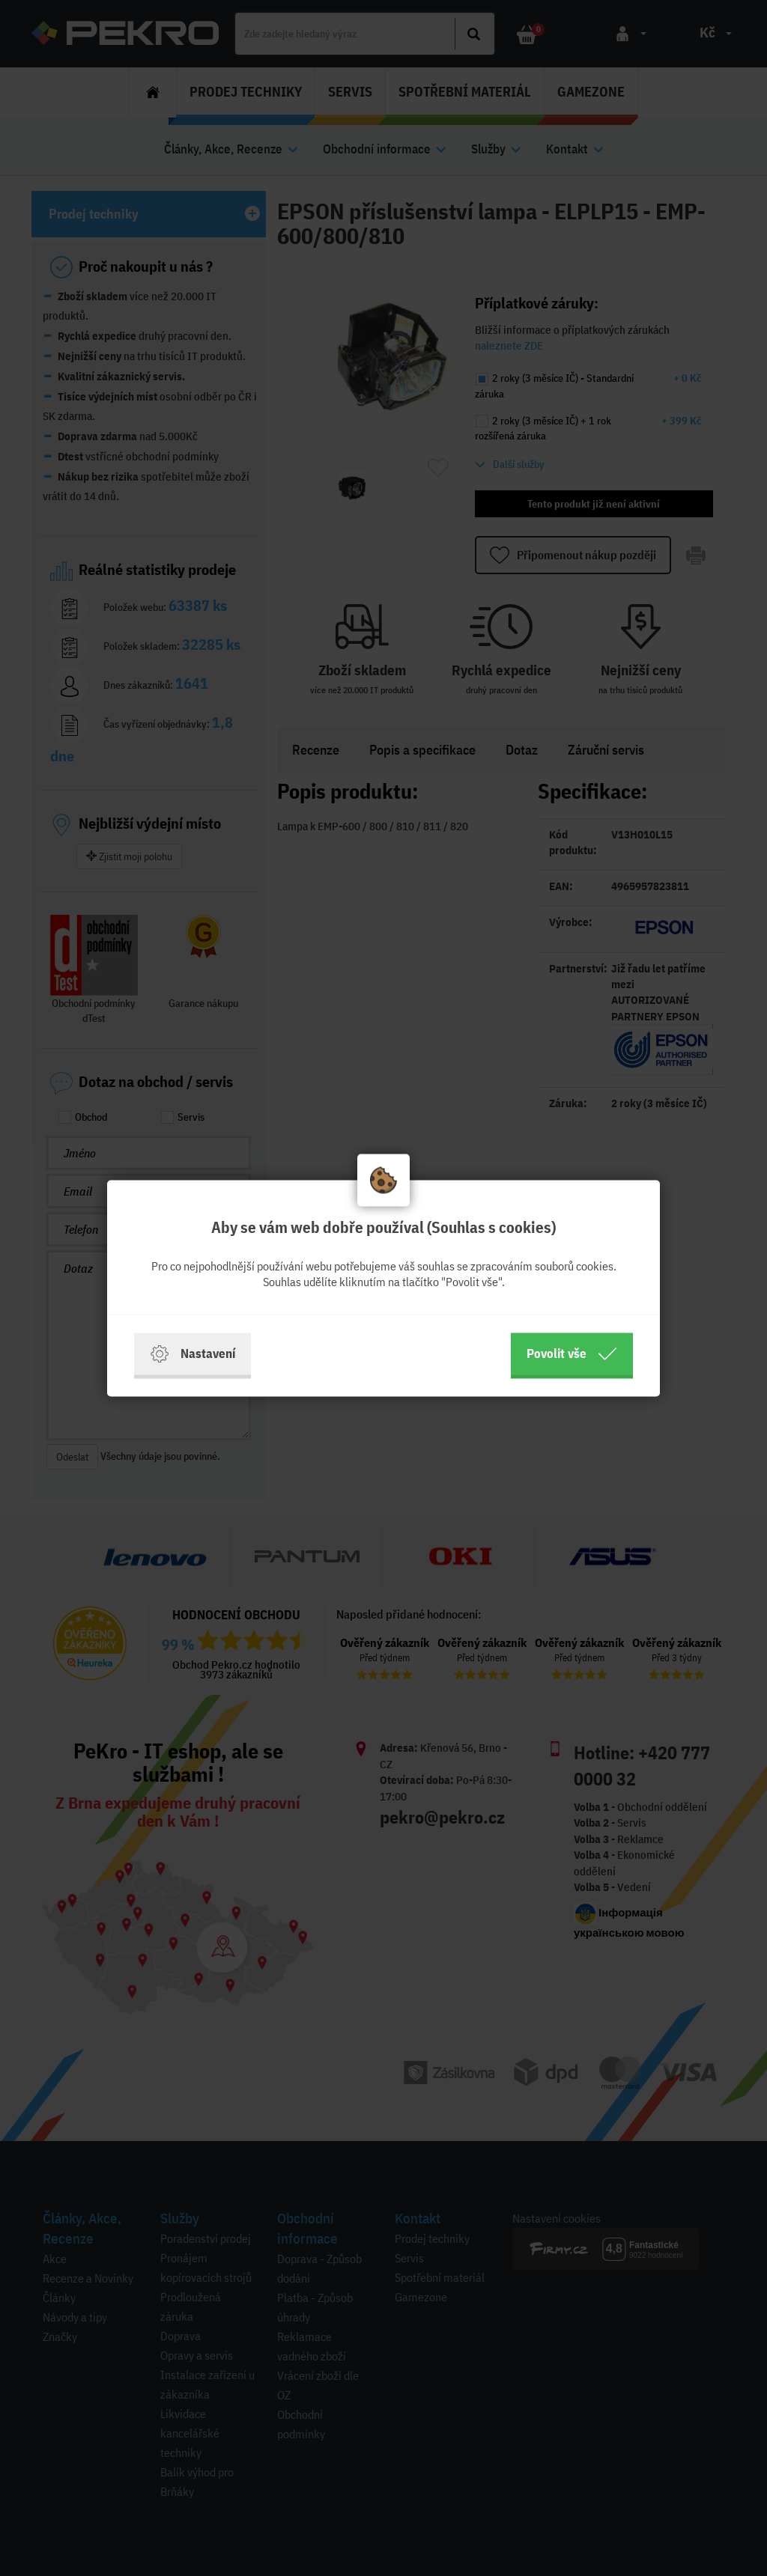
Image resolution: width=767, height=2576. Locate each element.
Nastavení (192, 1353)
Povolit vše (572, 1353)
